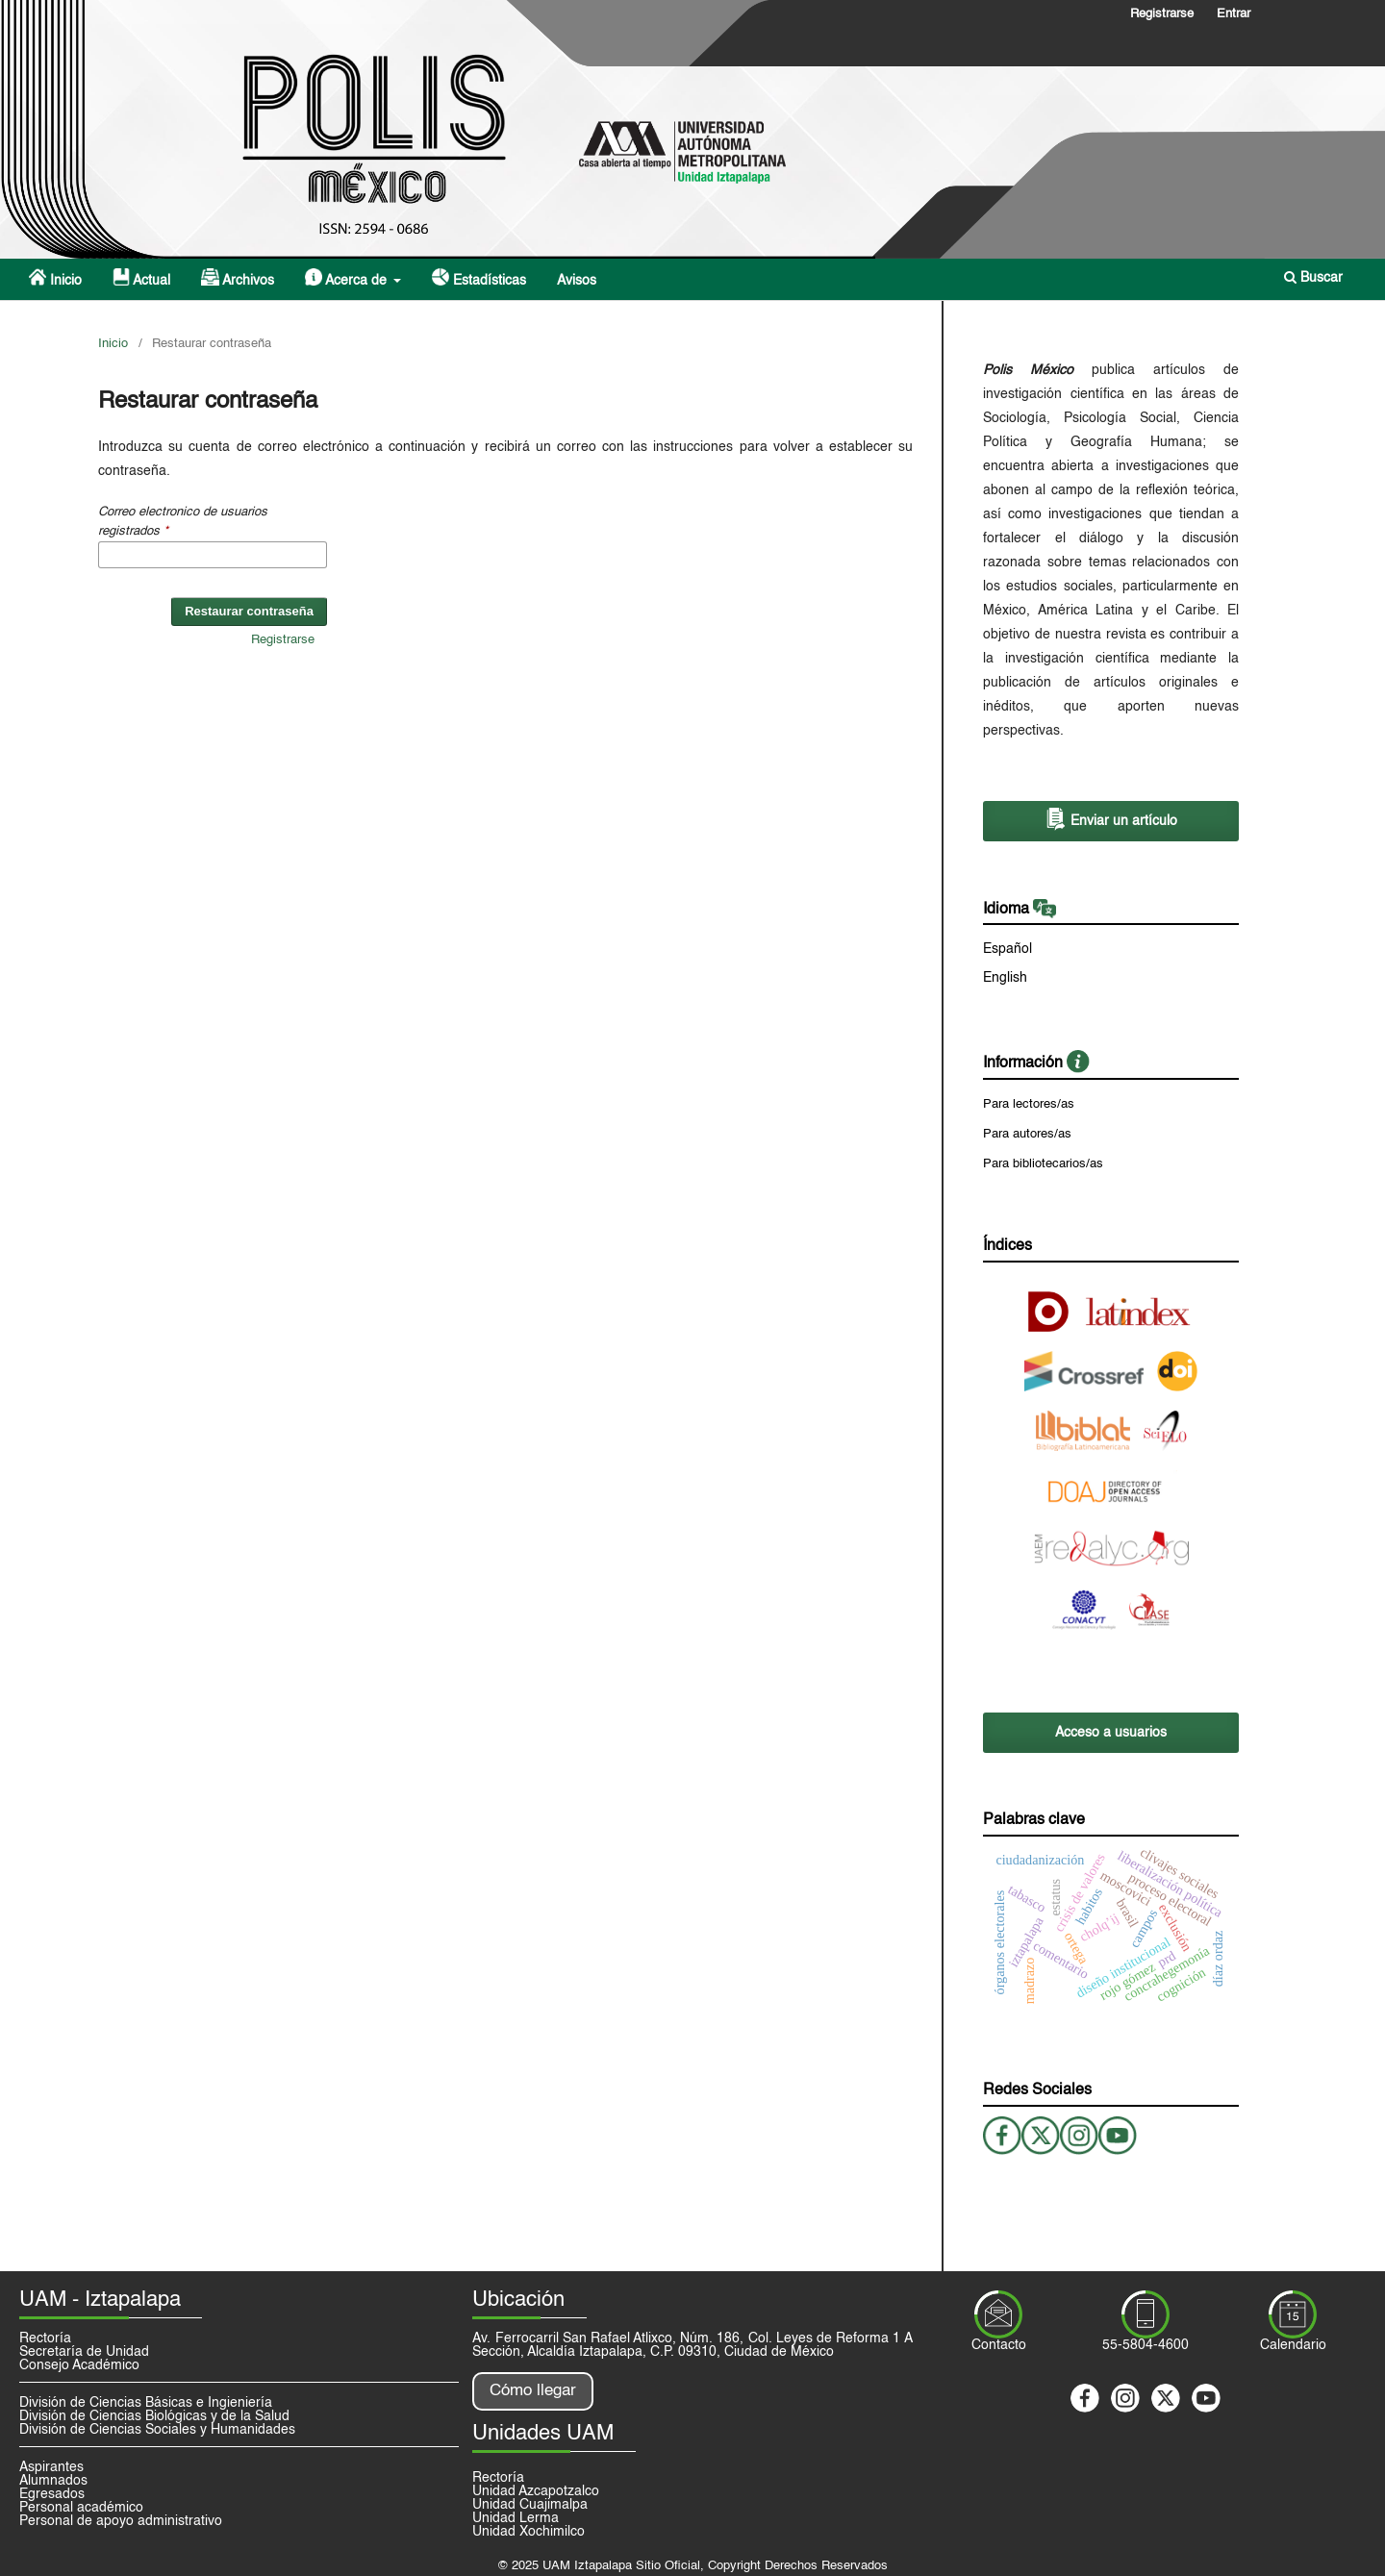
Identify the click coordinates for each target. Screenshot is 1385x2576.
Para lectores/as (1028, 1104)
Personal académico (81, 2507)
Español (1007, 949)
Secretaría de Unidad (84, 2352)
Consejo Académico (79, 2365)
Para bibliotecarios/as (1043, 1164)
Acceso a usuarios (1111, 1732)
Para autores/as (1027, 1134)
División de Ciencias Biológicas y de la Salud (154, 2416)
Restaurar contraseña (249, 611)
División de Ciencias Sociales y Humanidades (157, 2430)
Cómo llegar (533, 2391)
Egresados (52, 2494)
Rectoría (45, 2338)
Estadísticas (479, 278)
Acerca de (347, 278)
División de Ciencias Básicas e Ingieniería (145, 2403)
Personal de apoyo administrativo (120, 2521)
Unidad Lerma (515, 2518)
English (1005, 978)
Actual (141, 278)
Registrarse (1162, 14)
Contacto (998, 2345)
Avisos (576, 281)
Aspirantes (51, 2467)
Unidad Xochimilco (528, 2531)
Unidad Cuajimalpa (530, 2505)
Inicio (55, 278)
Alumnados (53, 2481)
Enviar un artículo (1111, 819)
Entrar (1233, 14)
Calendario (1293, 2345)
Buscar (1313, 277)
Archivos (237, 278)
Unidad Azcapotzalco (535, 2491)
